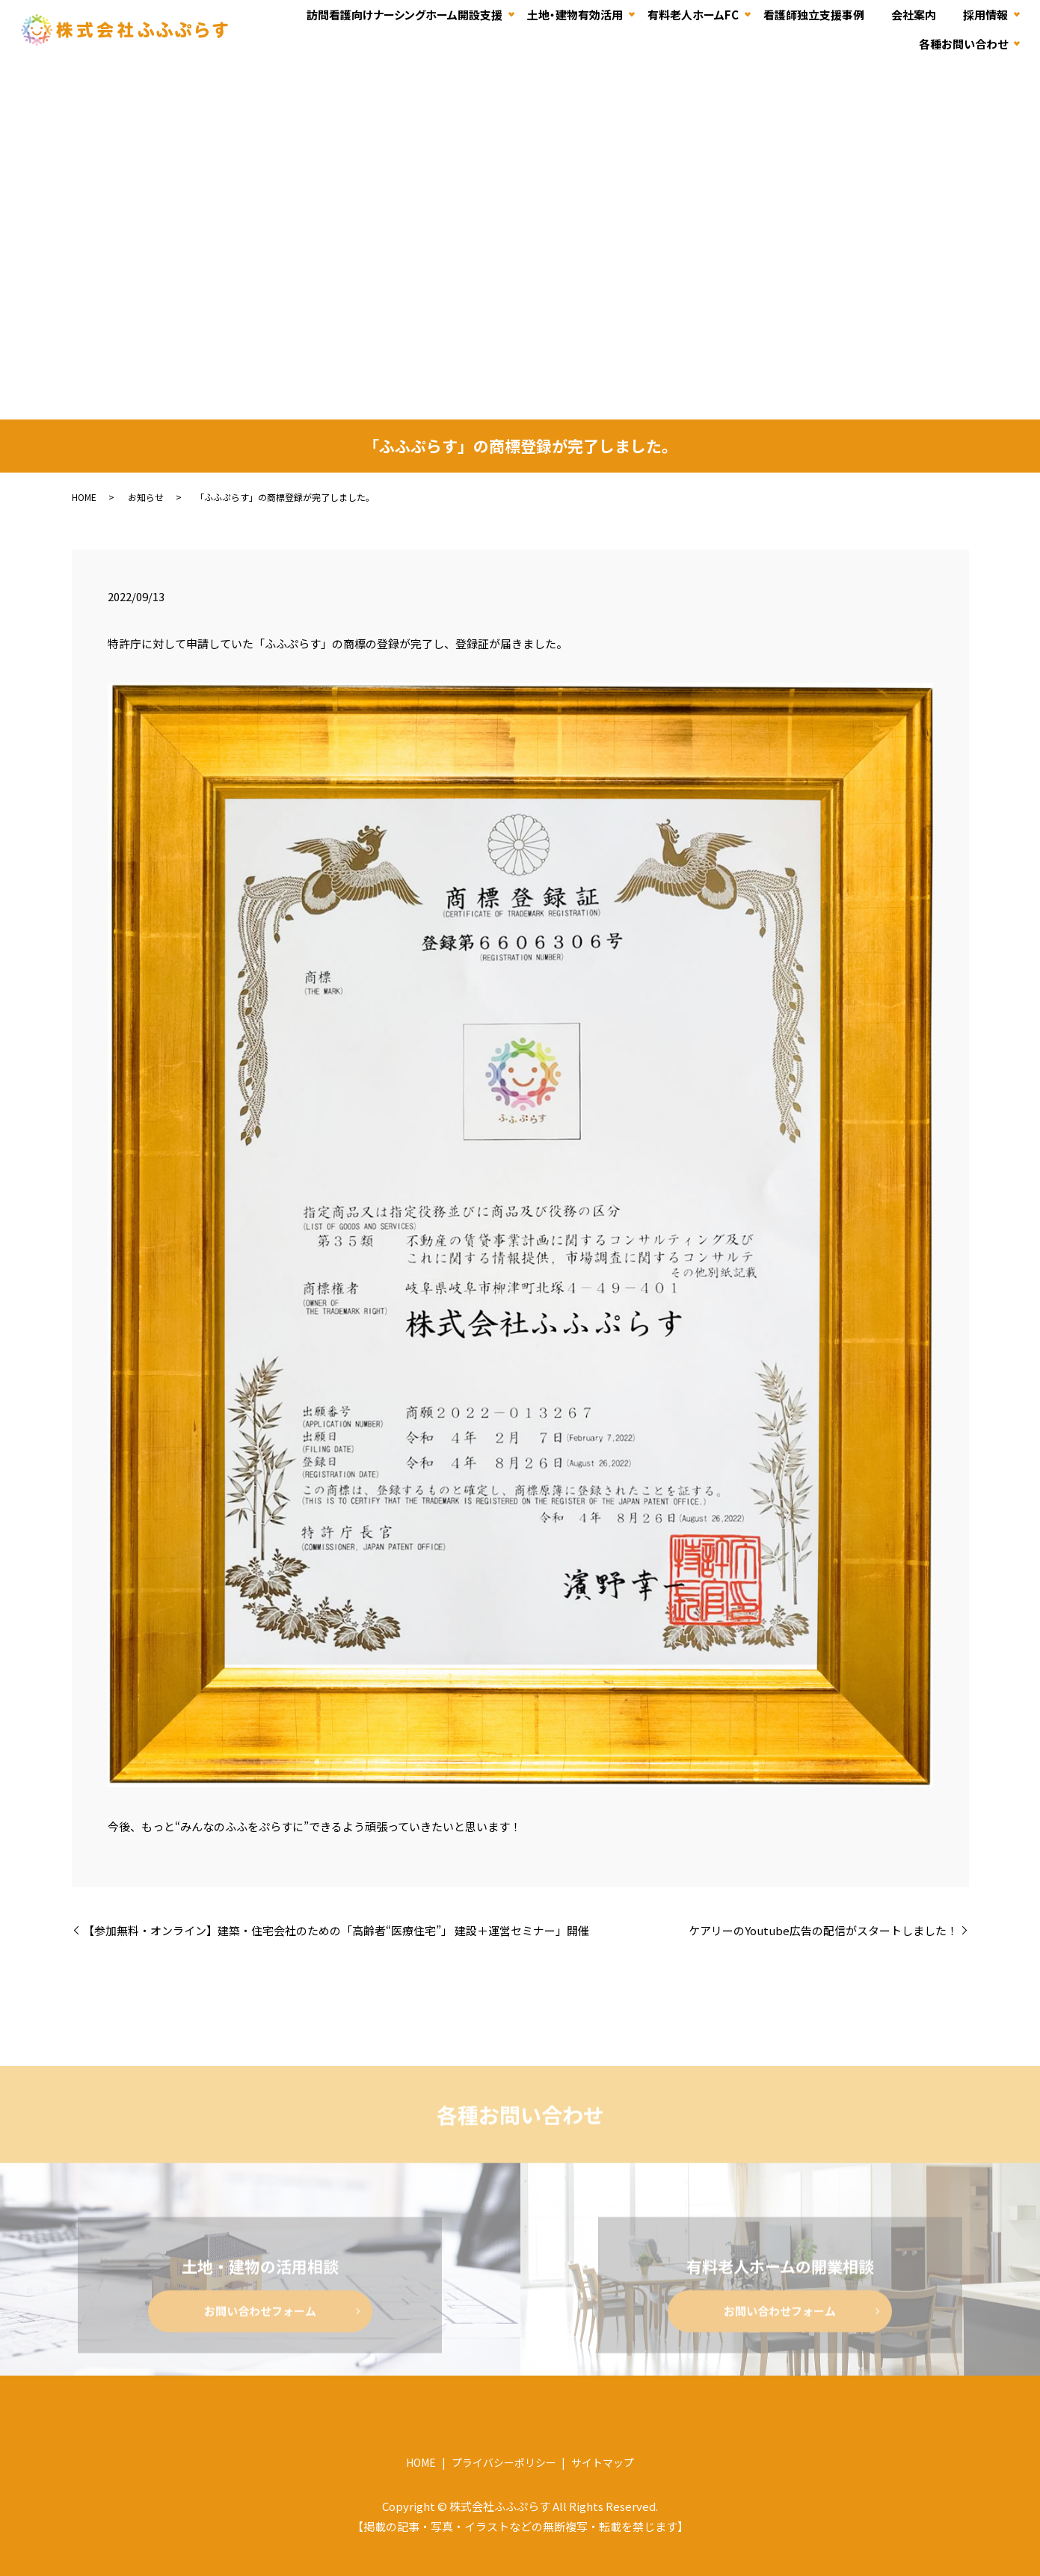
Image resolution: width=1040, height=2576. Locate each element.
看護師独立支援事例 (813, 14)
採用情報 (985, 14)
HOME (84, 497)
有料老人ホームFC (693, 14)
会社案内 (913, 14)
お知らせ (146, 497)
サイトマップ (602, 2462)
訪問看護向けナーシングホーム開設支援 (404, 14)
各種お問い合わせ (963, 44)
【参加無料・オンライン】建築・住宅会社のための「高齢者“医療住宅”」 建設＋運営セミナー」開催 (336, 1930)
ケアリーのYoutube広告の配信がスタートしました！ (823, 1930)
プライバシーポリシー (504, 2462)
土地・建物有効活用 (575, 14)
